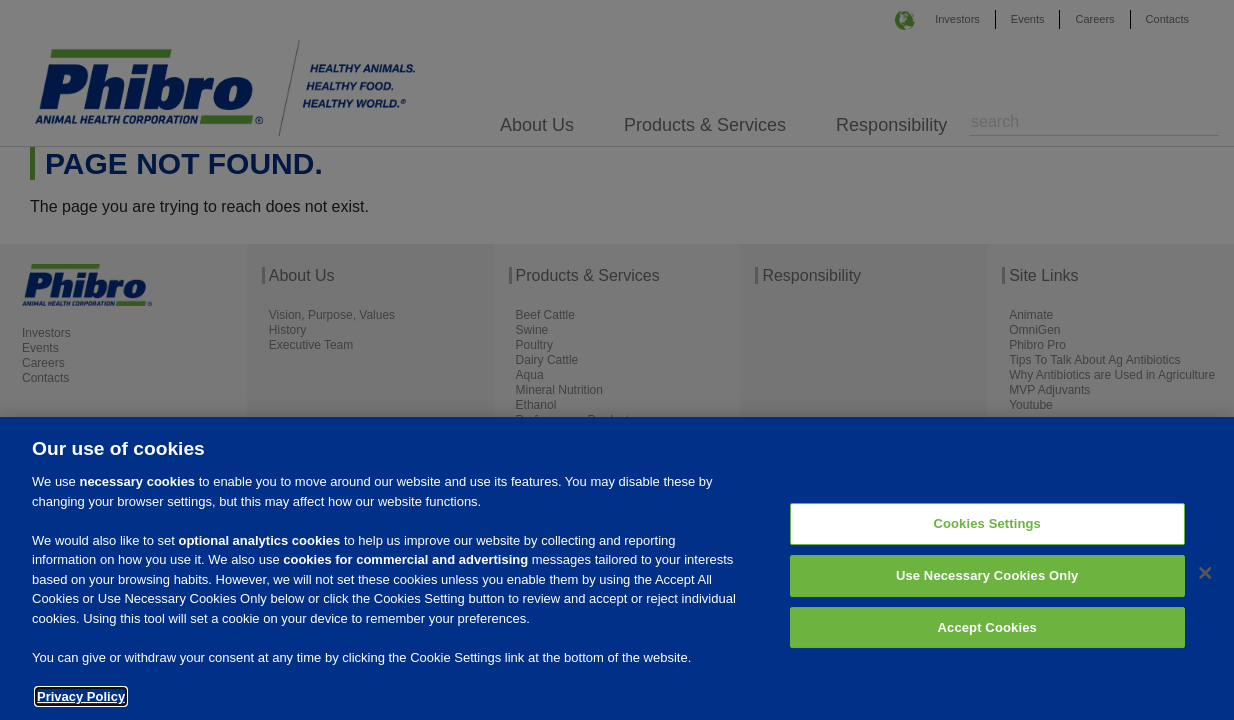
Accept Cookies (987, 634)
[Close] (1205, 581)
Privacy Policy (81, 703)
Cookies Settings (987, 531)
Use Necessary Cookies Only (987, 582)
